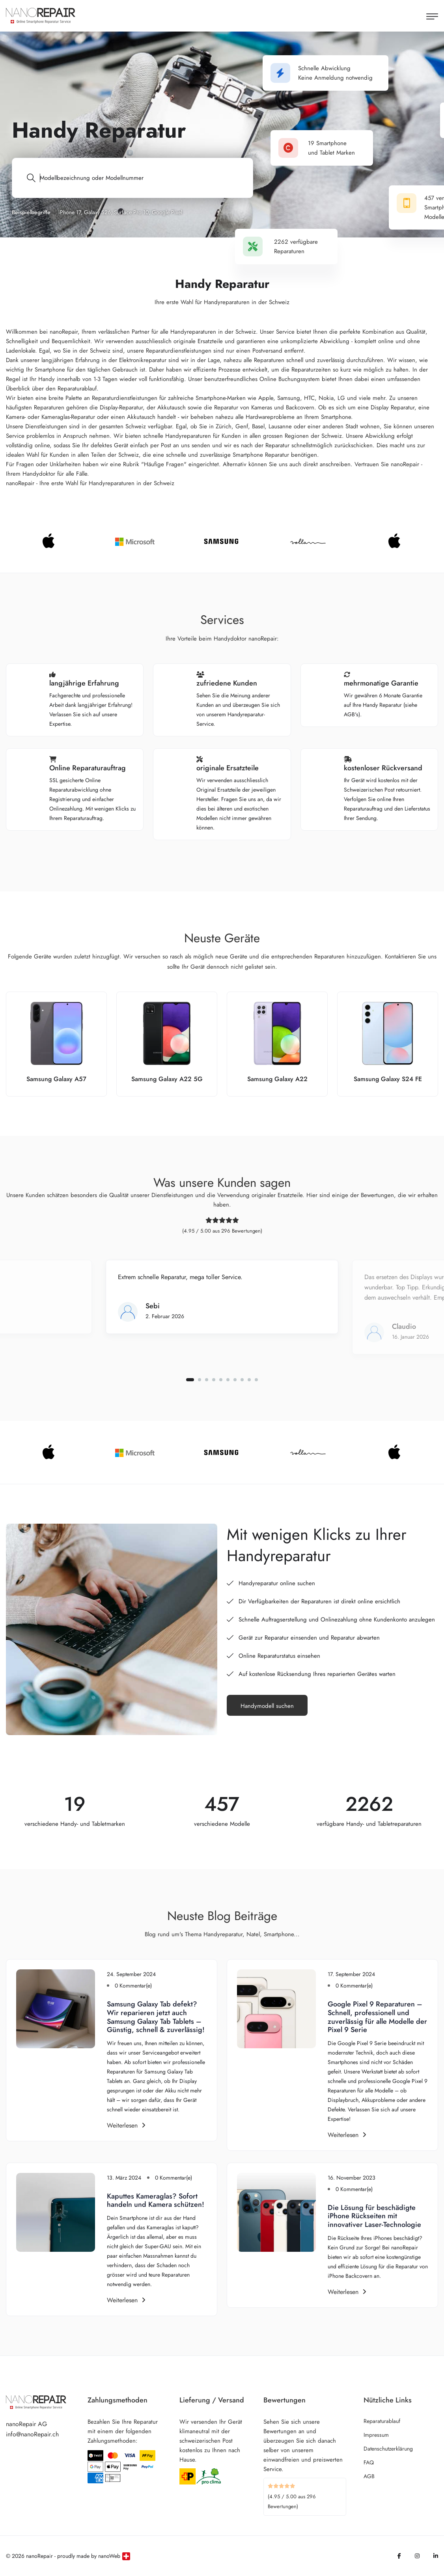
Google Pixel (167, 212)
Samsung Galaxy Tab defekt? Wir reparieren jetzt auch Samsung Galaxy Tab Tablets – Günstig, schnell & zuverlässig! (156, 2017)
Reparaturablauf (382, 2421)
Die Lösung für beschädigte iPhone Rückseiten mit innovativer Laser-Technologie (374, 2216)
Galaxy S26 (97, 212)
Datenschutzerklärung (388, 2449)
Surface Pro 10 (131, 212)
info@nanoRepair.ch (32, 2434)
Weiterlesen (126, 2125)
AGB (369, 2476)
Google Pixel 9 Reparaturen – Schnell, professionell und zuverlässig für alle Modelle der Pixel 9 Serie (377, 2017)
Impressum (376, 2435)
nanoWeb (109, 2556)
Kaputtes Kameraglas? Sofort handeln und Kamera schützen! (155, 2200)
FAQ (369, 2462)
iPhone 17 (69, 212)
